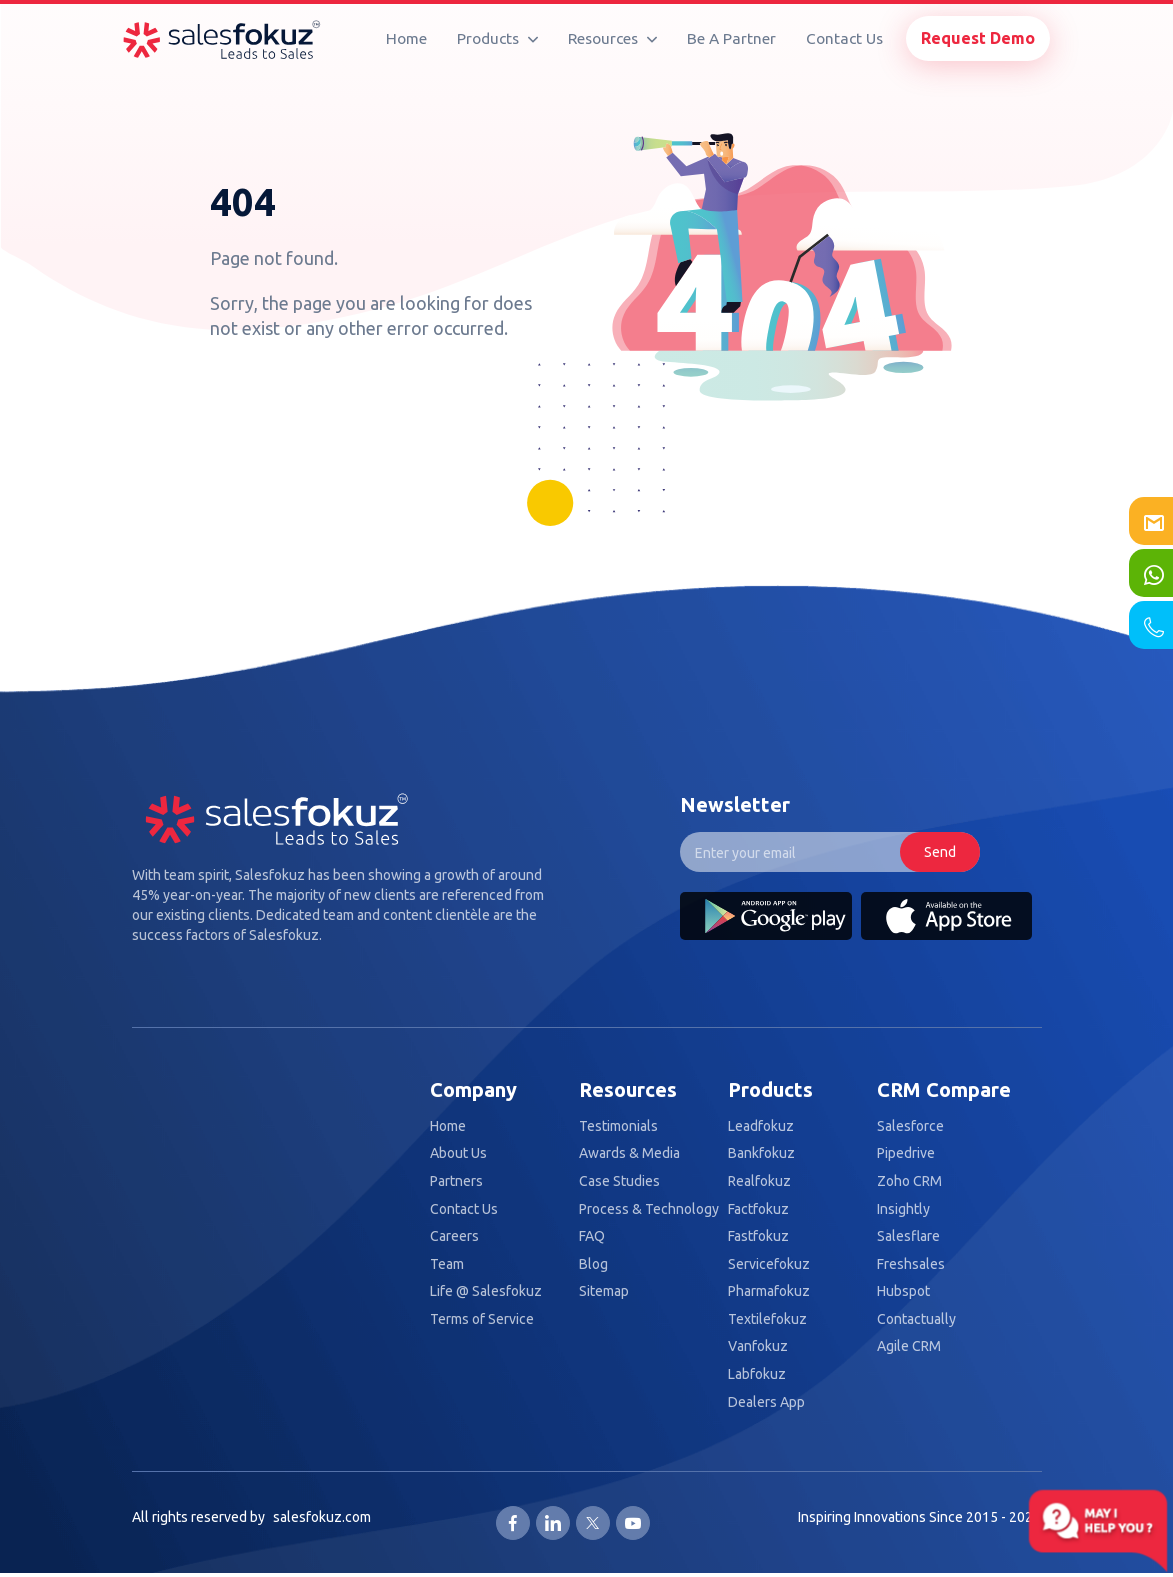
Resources (612, 38)
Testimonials (618, 1126)
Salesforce (910, 1126)
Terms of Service (482, 1319)
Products (497, 38)
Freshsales (911, 1264)
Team (447, 1264)
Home (406, 38)
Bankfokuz (761, 1153)
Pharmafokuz (769, 1291)
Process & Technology (649, 1209)
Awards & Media (629, 1153)
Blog (593, 1264)
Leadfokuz (761, 1126)
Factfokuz (758, 1209)
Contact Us (844, 38)
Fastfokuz (758, 1236)
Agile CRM (909, 1346)
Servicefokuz (769, 1264)
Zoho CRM (909, 1181)
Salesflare (908, 1236)
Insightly (903, 1209)
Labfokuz (757, 1374)
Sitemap (604, 1291)
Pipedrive (906, 1153)
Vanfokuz (758, 1346)
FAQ (592, 1236)
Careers (454, 1236)
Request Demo (978, 38)
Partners (456, 1181)
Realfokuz (759, 1181)
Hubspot (903, 1291)
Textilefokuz (767, 1319)
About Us (458, 1153)
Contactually (916, 1319)
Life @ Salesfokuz (486, 1291)
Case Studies (619, 1181)
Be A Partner (731, 38)
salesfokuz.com (322, 1517)
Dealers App (766, 1402)
